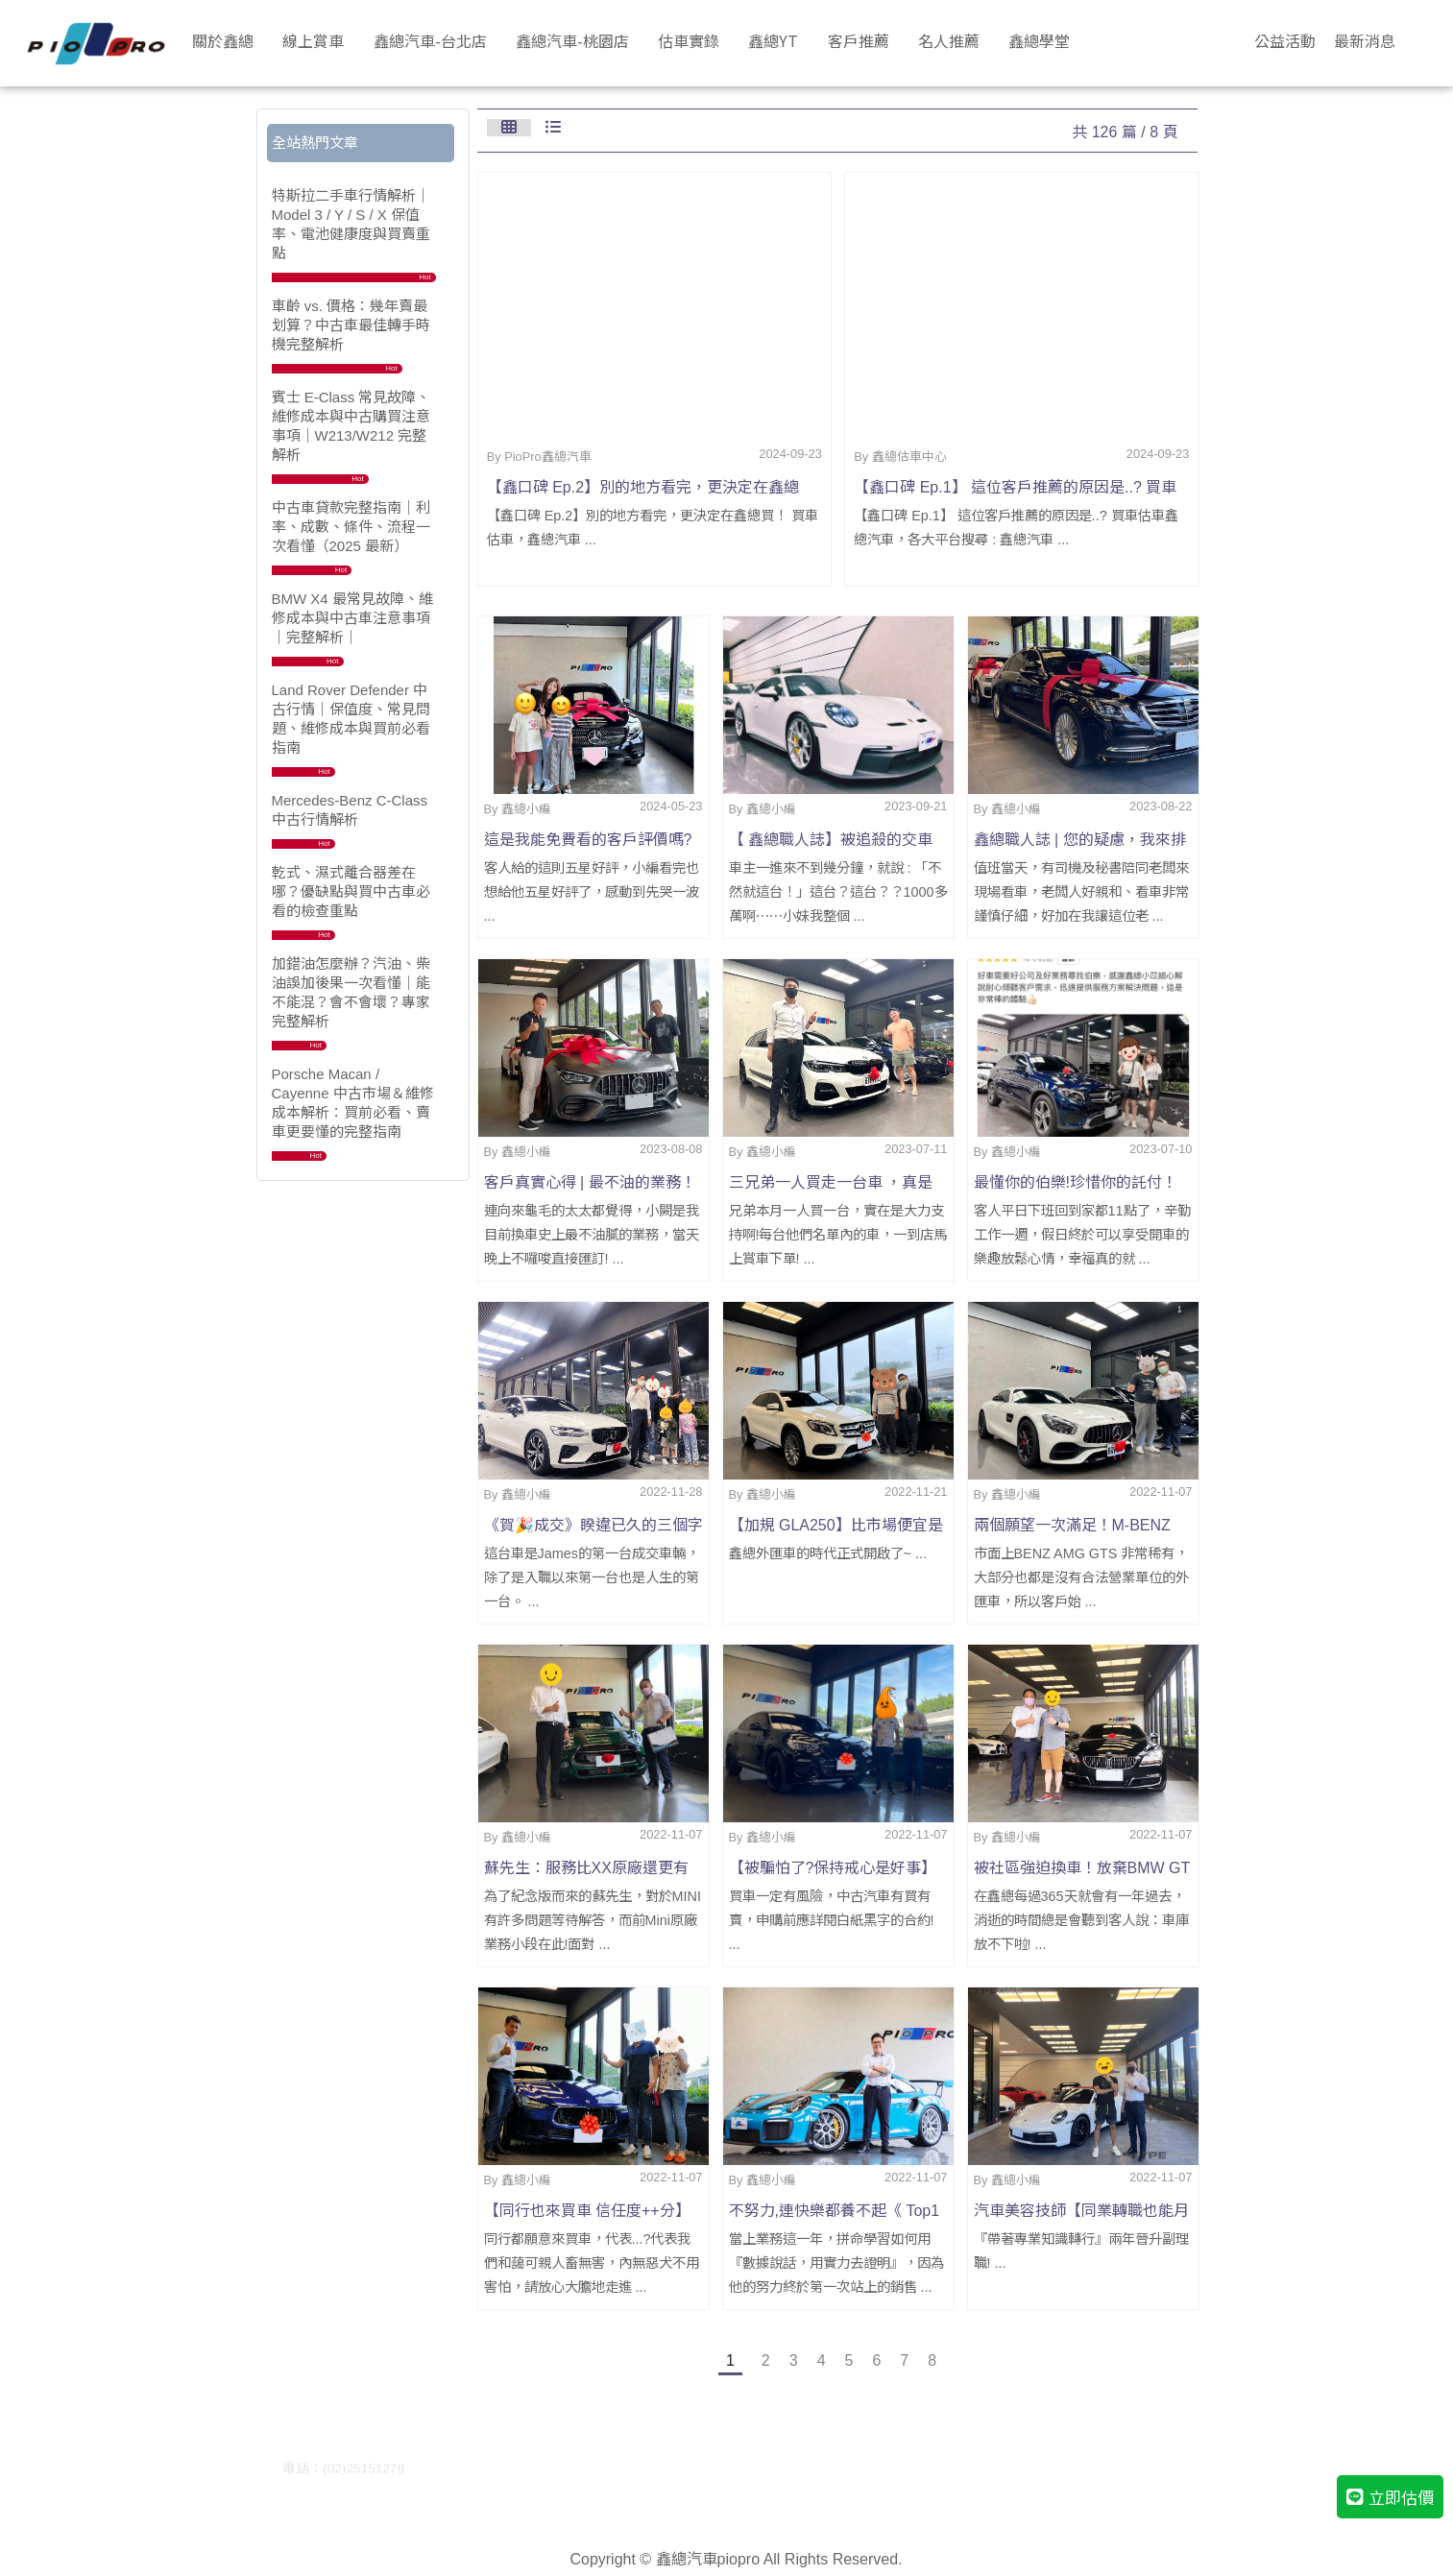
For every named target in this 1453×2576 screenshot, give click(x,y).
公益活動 (1285, 40)
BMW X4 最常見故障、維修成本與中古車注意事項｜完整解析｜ (352, 617)
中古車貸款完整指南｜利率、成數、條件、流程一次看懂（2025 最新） (351, 526)
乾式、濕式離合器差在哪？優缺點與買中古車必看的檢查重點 (351, 891)
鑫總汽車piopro (708, 2559)
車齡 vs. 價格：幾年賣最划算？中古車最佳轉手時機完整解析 (351, 325)
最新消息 (1364, 40)
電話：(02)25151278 (343, 2468)
